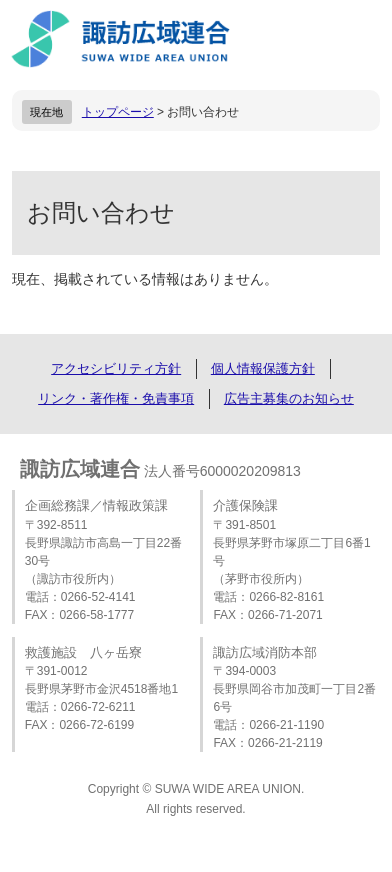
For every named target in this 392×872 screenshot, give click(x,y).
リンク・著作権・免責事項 (116, 398)
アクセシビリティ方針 (116, 368)
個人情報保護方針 (263, 368)
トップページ (118, 112)
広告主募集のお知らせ (289, 398)
